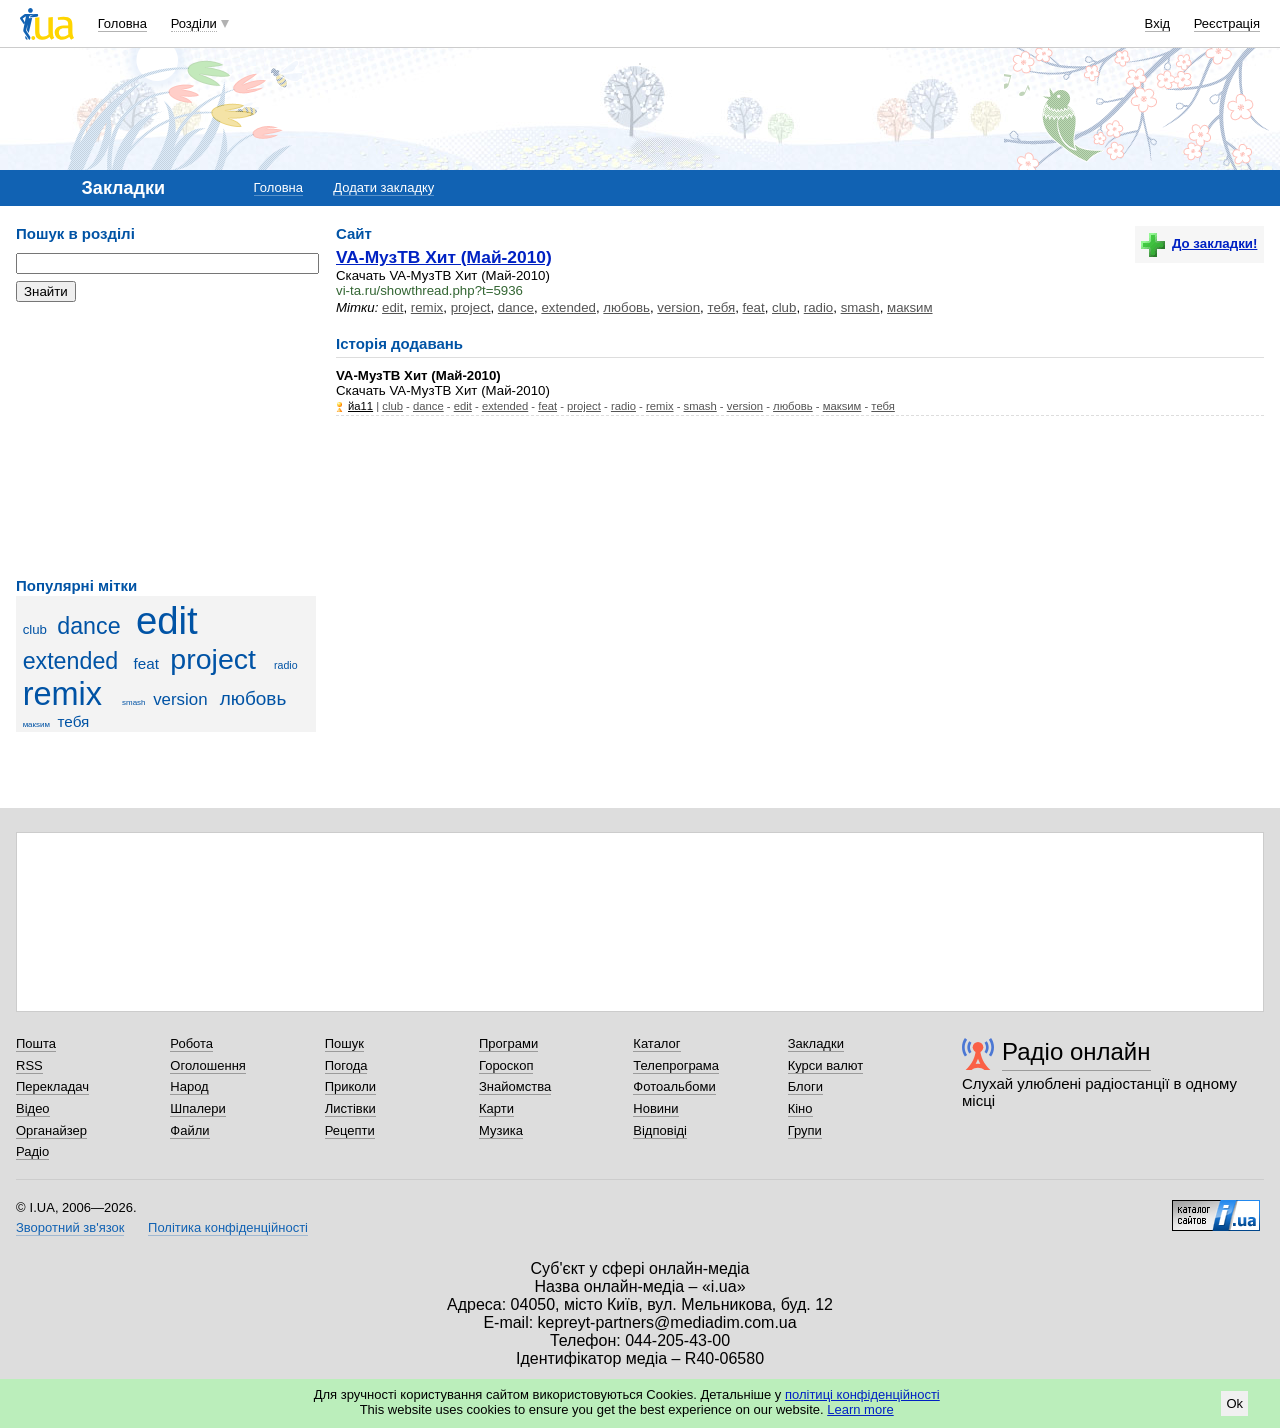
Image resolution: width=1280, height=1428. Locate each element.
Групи (805, 1130)
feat (146, 663)
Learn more (860, 1409)
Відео (33, 1108)
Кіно (800, 1108)
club (35, 629)
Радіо (32, 1151)
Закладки (816, 1043)
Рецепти (350, 1130)
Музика (501, 1130)
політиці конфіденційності (862, 1394)
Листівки (350, 1108)
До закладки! (1199, 243)
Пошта (36, 1043)
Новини (655, 1108)
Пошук (344, 1043)
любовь (253, 698)
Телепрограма (676, 1065)
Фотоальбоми (674, 1086)
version (180, 699)
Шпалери (198, 1108)
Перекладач (52, 1086)
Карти (496, 1108)
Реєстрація (1227, 23)
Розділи (194, 23)
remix (62, 694)
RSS (29, 1065)
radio (286, 665)
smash (133, 702)
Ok (1234, 1403)
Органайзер (51, 1130)
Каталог (656, 1043)
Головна (122, 23)
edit (167, 620)
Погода (346, 1065)
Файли (189, 1130)
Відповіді (660, 1130)
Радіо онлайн (1076, 1051)
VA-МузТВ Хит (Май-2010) (444, 257)
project (213, 659)
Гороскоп (506, 1065)
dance (88, 626)
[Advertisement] (166, 440)
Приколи (350, 1086)
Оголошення (208, 1065)
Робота (191, 1043)
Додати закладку (383, 187)
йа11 (360, 406)
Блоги (805, 1086)
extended (71, 661)
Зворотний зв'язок (70, 1227)
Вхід (1158, 23)
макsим (36, 724)
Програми (508, 1043)
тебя (74, 721)
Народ (189, 1086)
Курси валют (826, 1065)
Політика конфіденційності (228, 1227)
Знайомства (515, 1086)
